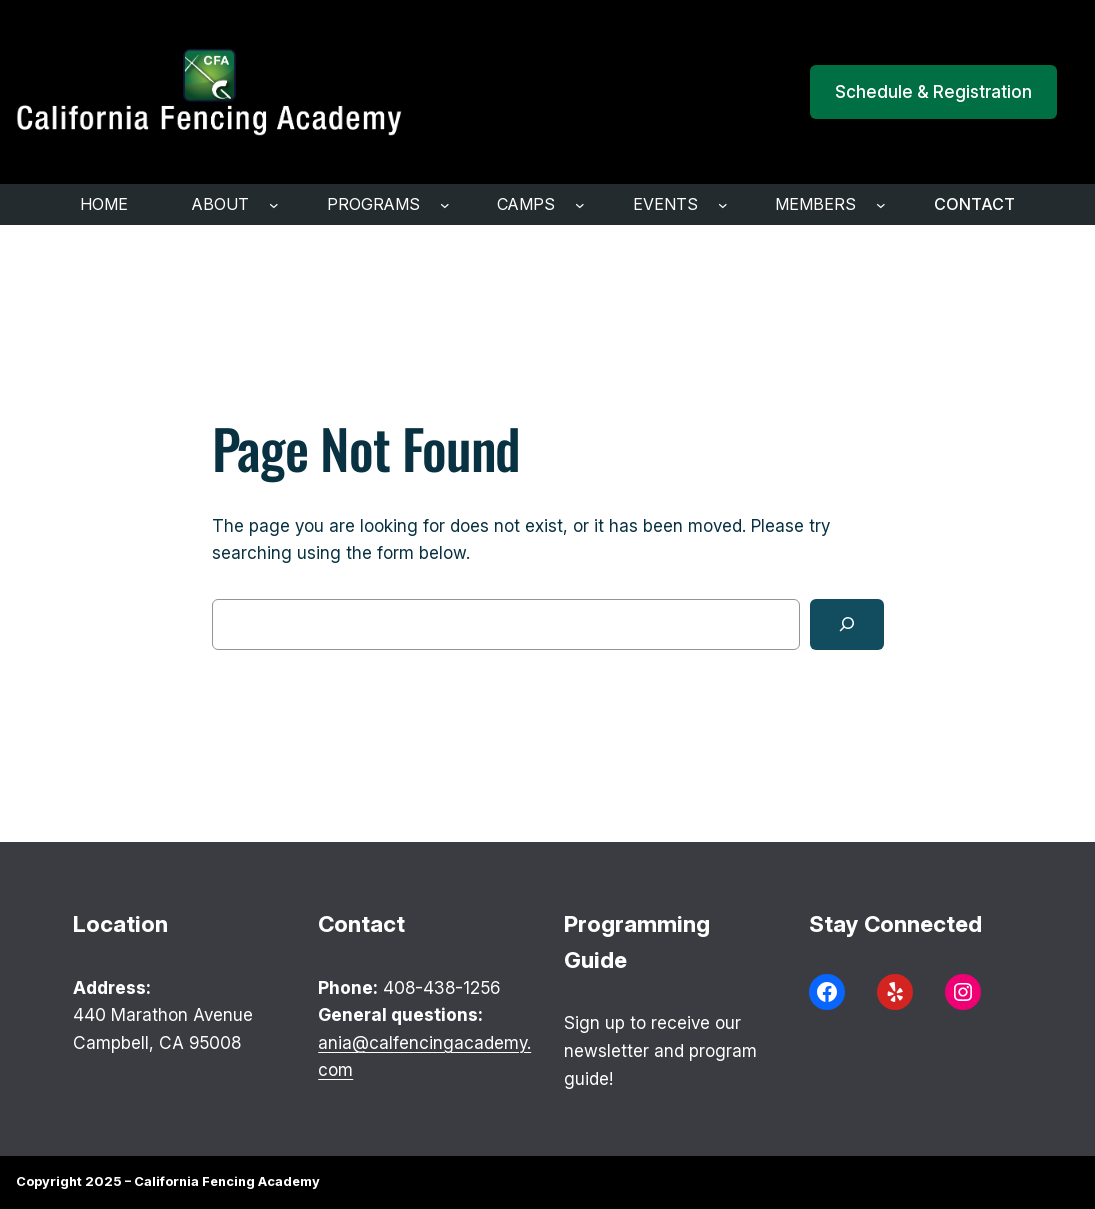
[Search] (847, 624)
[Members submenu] (881, 205)
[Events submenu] (723, 205)
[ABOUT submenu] (274, 205)
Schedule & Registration (933, 91)
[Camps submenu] (580, 205)
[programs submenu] (445, 205)
